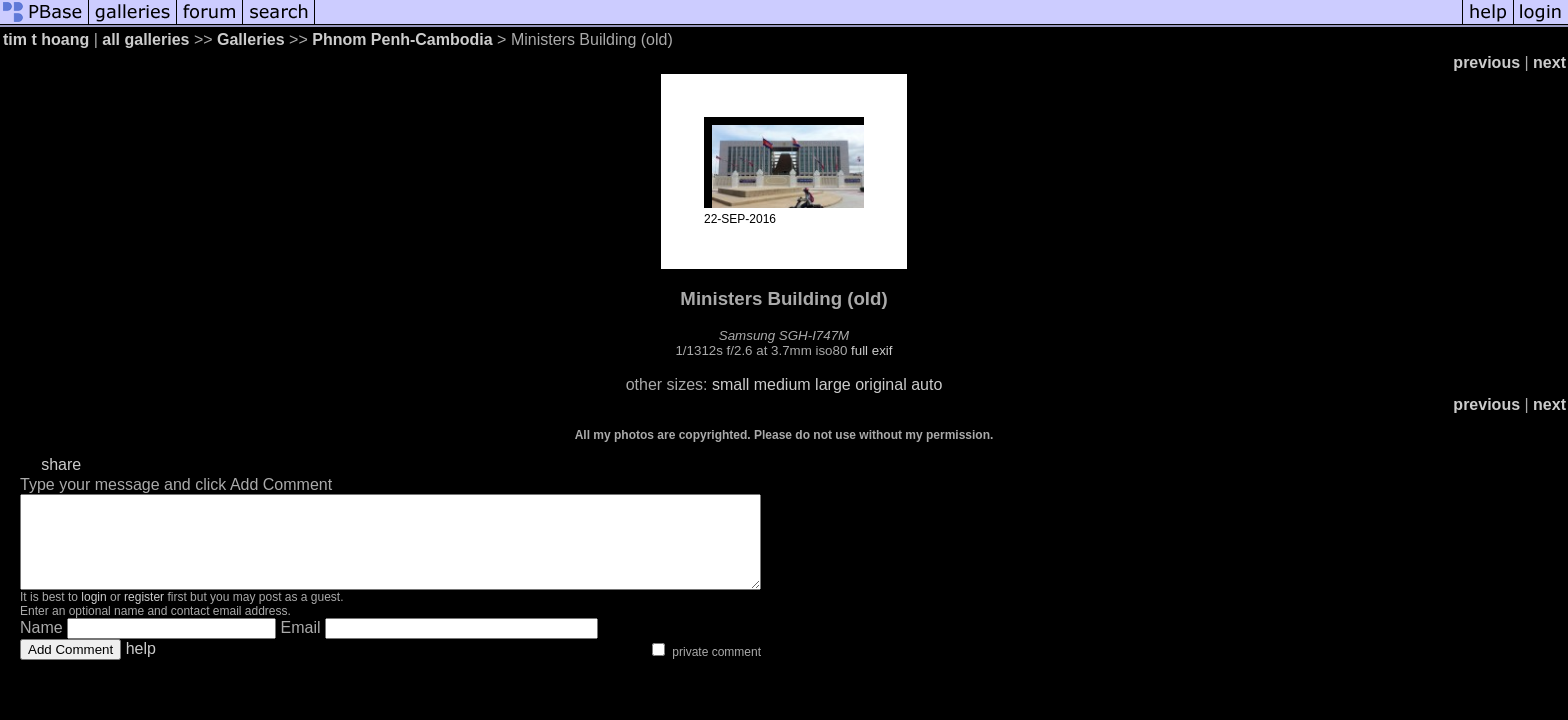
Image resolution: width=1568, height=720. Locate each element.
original (881, 384)
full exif (871, 350)
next (1549, 62)
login (93, 615)
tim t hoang (46, 39)
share (61, 464)
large (833, 384)
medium (782, 384)
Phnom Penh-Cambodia (402, 39)
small (730, 384)
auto (926, 384)
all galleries (145, 39)
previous (1486, 62)
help (141, 666)
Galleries (251, 39)
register (144, 615)
